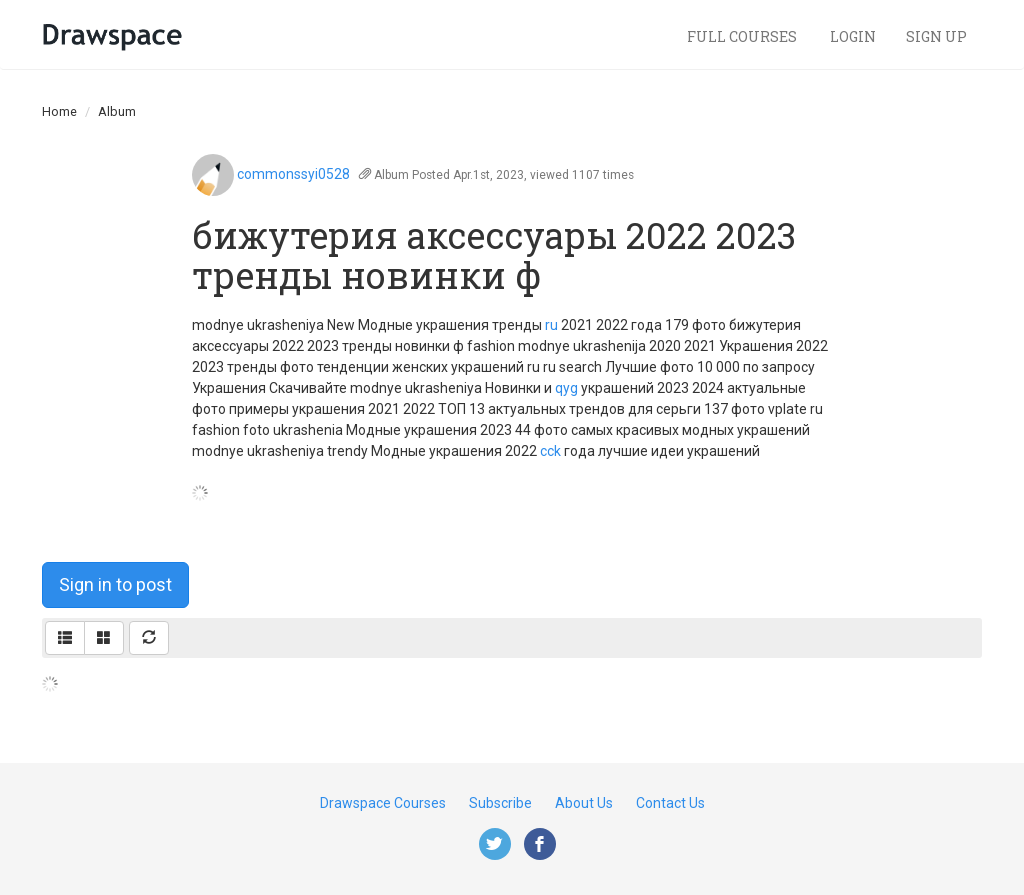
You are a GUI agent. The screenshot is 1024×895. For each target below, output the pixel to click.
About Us (584, 803)
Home (59, 111)
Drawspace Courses (383, 803)
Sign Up (936, 36)
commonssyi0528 (293, 174)
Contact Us (670, 803)
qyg (566, 388)
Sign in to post (115, 584)
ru (551, 325)
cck (550, 451)
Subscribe (500, 803)
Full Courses (743, 36)
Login (853, 36)
